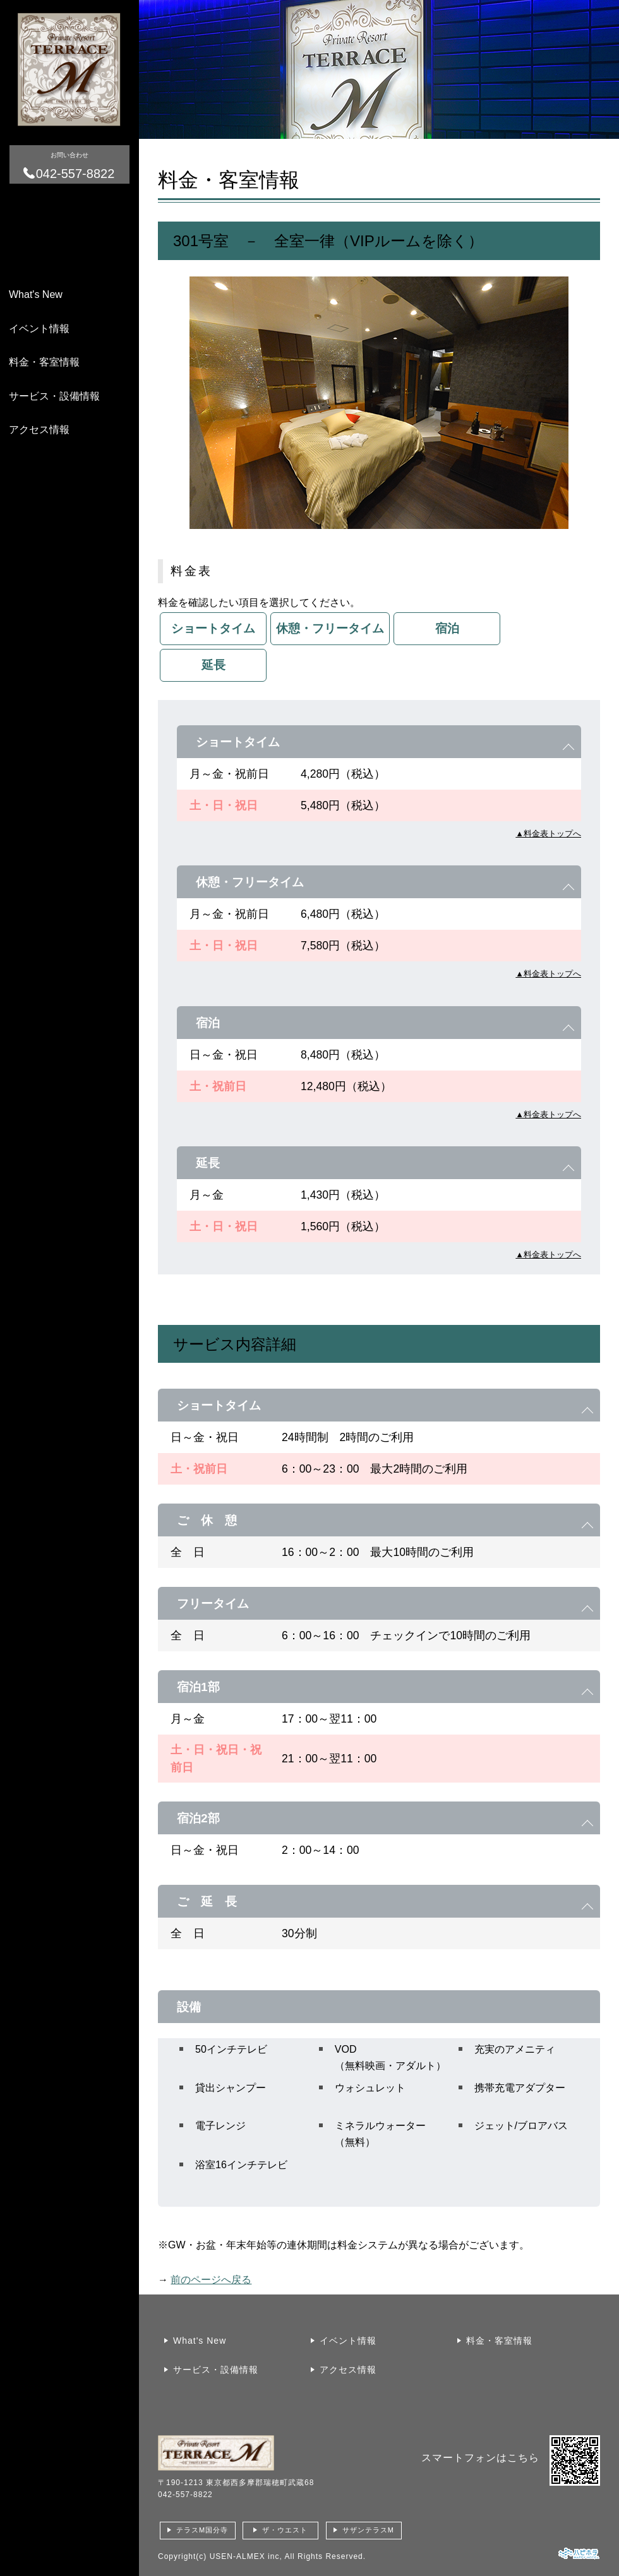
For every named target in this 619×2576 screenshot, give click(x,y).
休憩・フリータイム (330, 628)
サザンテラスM (368, 2530)
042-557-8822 (185, 2494)
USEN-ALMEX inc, (246, 2556)
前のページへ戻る (211, 2279)
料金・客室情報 (44, 362)
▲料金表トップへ (548, 833)
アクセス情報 (39, 429)
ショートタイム (213, 628)
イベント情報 (39, 328)
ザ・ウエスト (285, 2530)
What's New (36, 294)
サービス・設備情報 (54, 396)
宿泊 (447, 628)
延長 (213, 665)
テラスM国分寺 (202, 2530)
